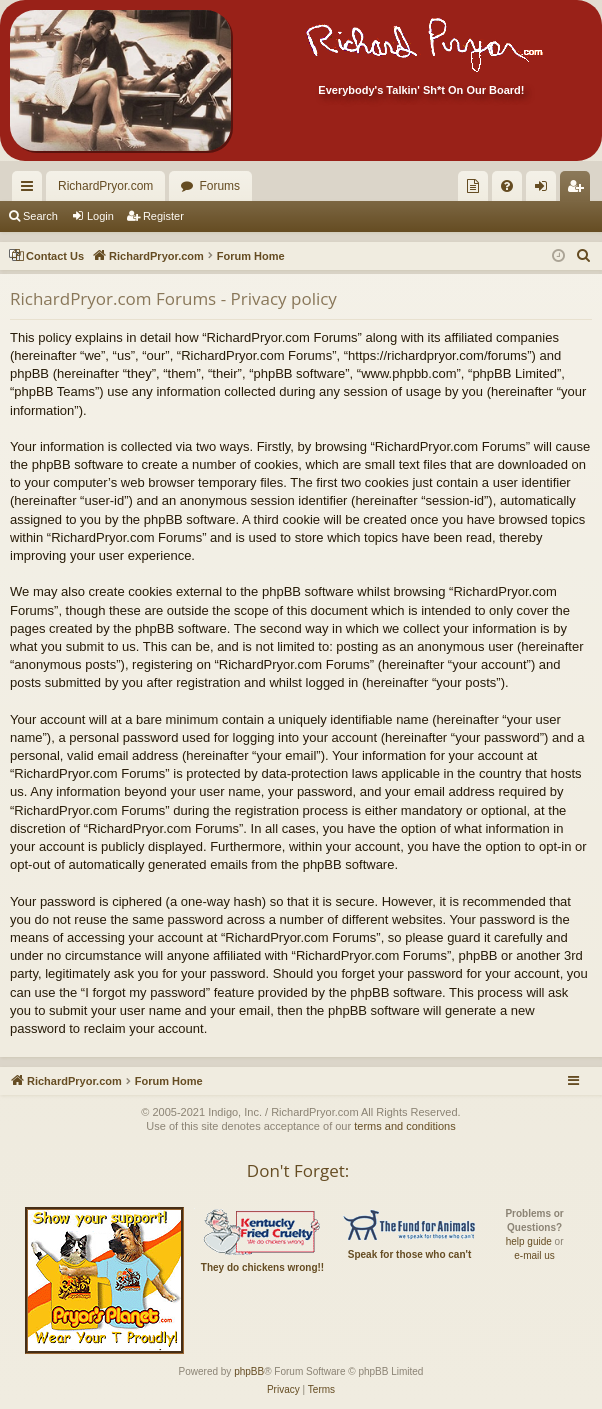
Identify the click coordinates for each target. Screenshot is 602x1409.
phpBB (249, 1371)
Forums (219, 186)
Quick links (31, 190)
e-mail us (534, 1255)
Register (163, 216)
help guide (529, 1241)
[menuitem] (473, 186)
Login (100, 216)
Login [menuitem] (545, 190)
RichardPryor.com (105, 186)
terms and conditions (405, 1126)
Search (40, 216)
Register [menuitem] (579, 190)
